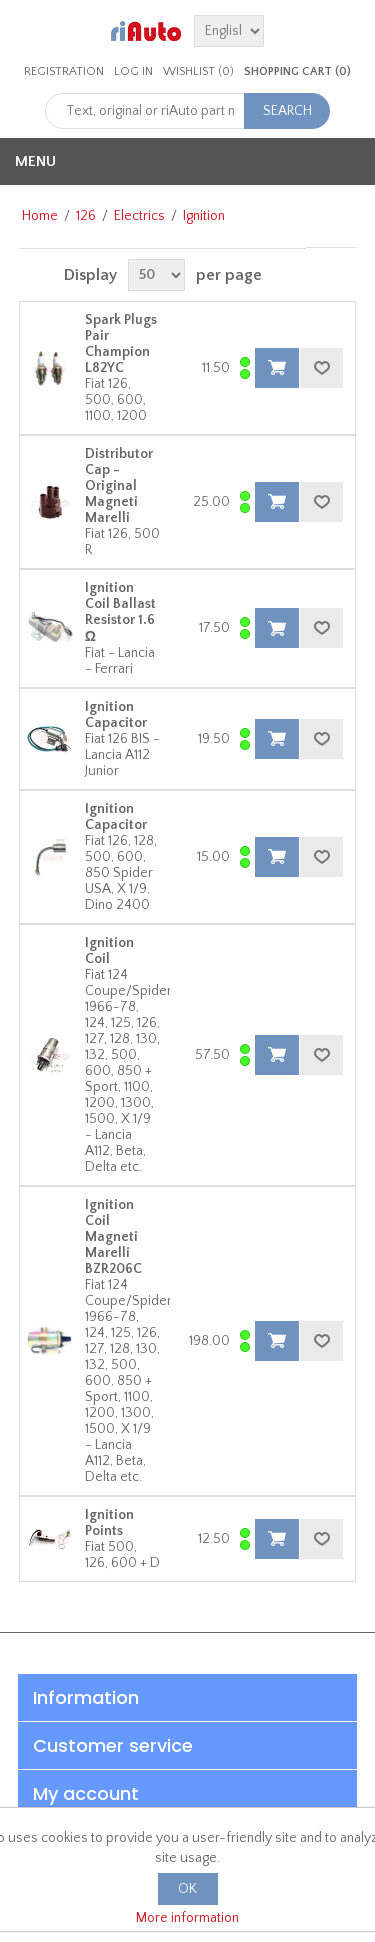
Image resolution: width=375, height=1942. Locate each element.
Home (40, 216)
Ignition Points (109, 1523)
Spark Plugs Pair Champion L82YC (121, 344)
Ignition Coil (109, 951)
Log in (133, 71)
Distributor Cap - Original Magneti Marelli (119, 486)
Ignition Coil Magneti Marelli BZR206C (113, 1237)
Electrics (139, 216)
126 (86, 216)
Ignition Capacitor (116, 715)
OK (187, 1889)
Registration (64, 71)
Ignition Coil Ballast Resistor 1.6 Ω (120, 612)
